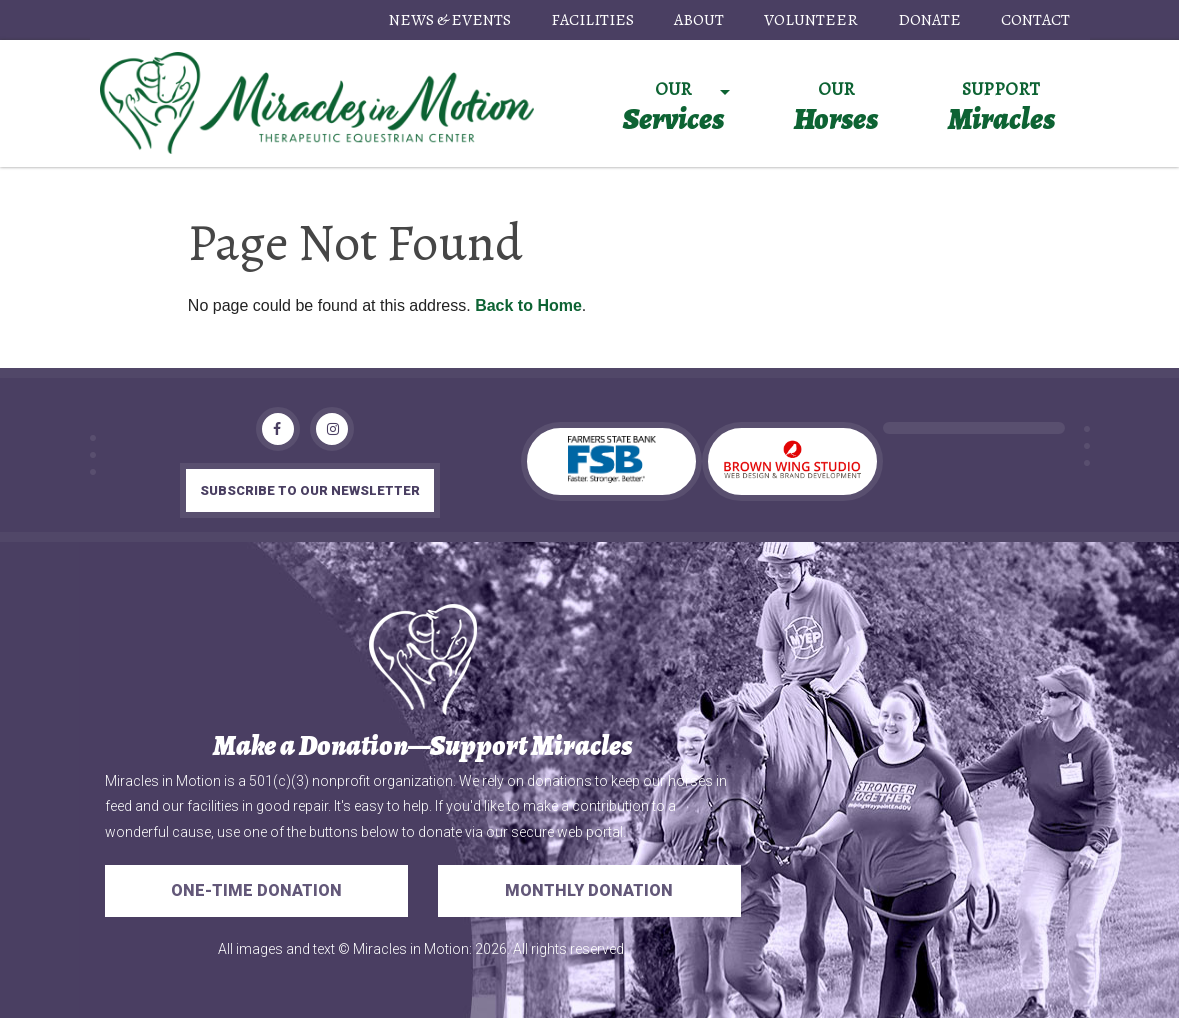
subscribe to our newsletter (310, 490)
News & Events (450, 20)
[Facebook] (278, 429)
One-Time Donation (256, 890)
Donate (929, 20)
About (699, 20)
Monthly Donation (589, 890)
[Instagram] (332, 429)
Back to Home (528, 305)
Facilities (592, 20)
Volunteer (811, 20)
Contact (1035, 20)
